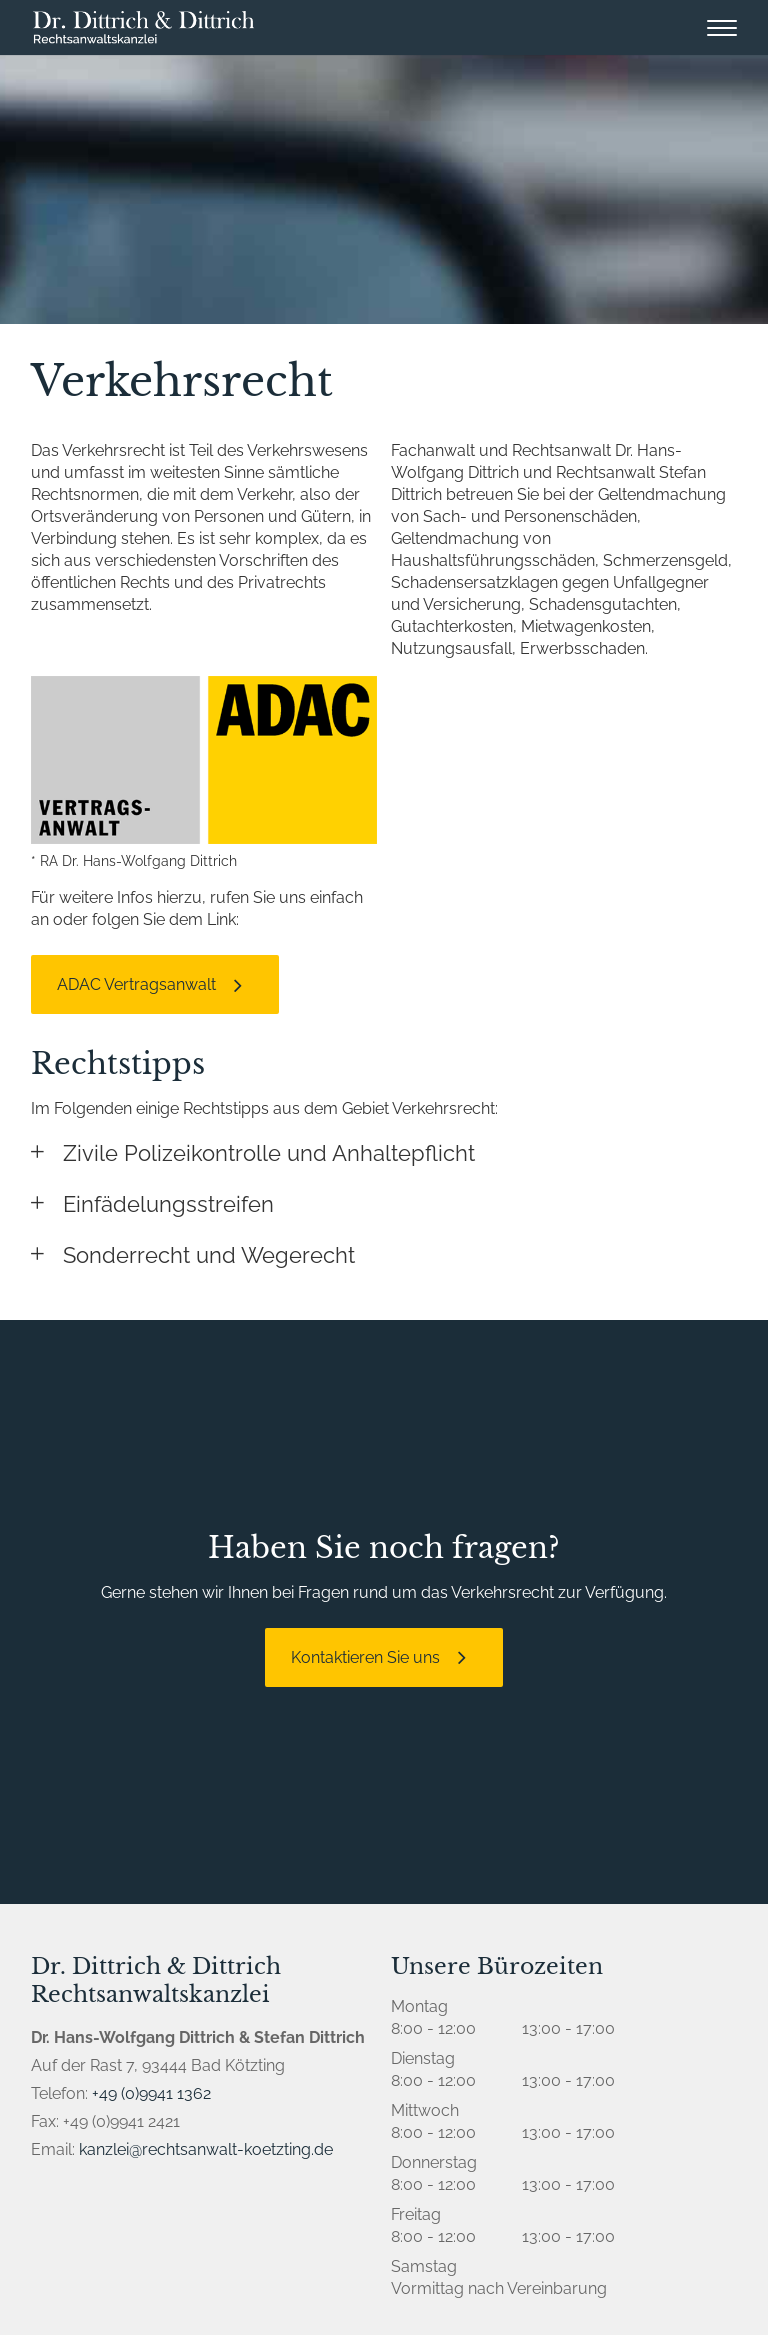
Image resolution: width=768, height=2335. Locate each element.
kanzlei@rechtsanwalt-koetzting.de (206, 2149)
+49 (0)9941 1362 (151, 2093)
